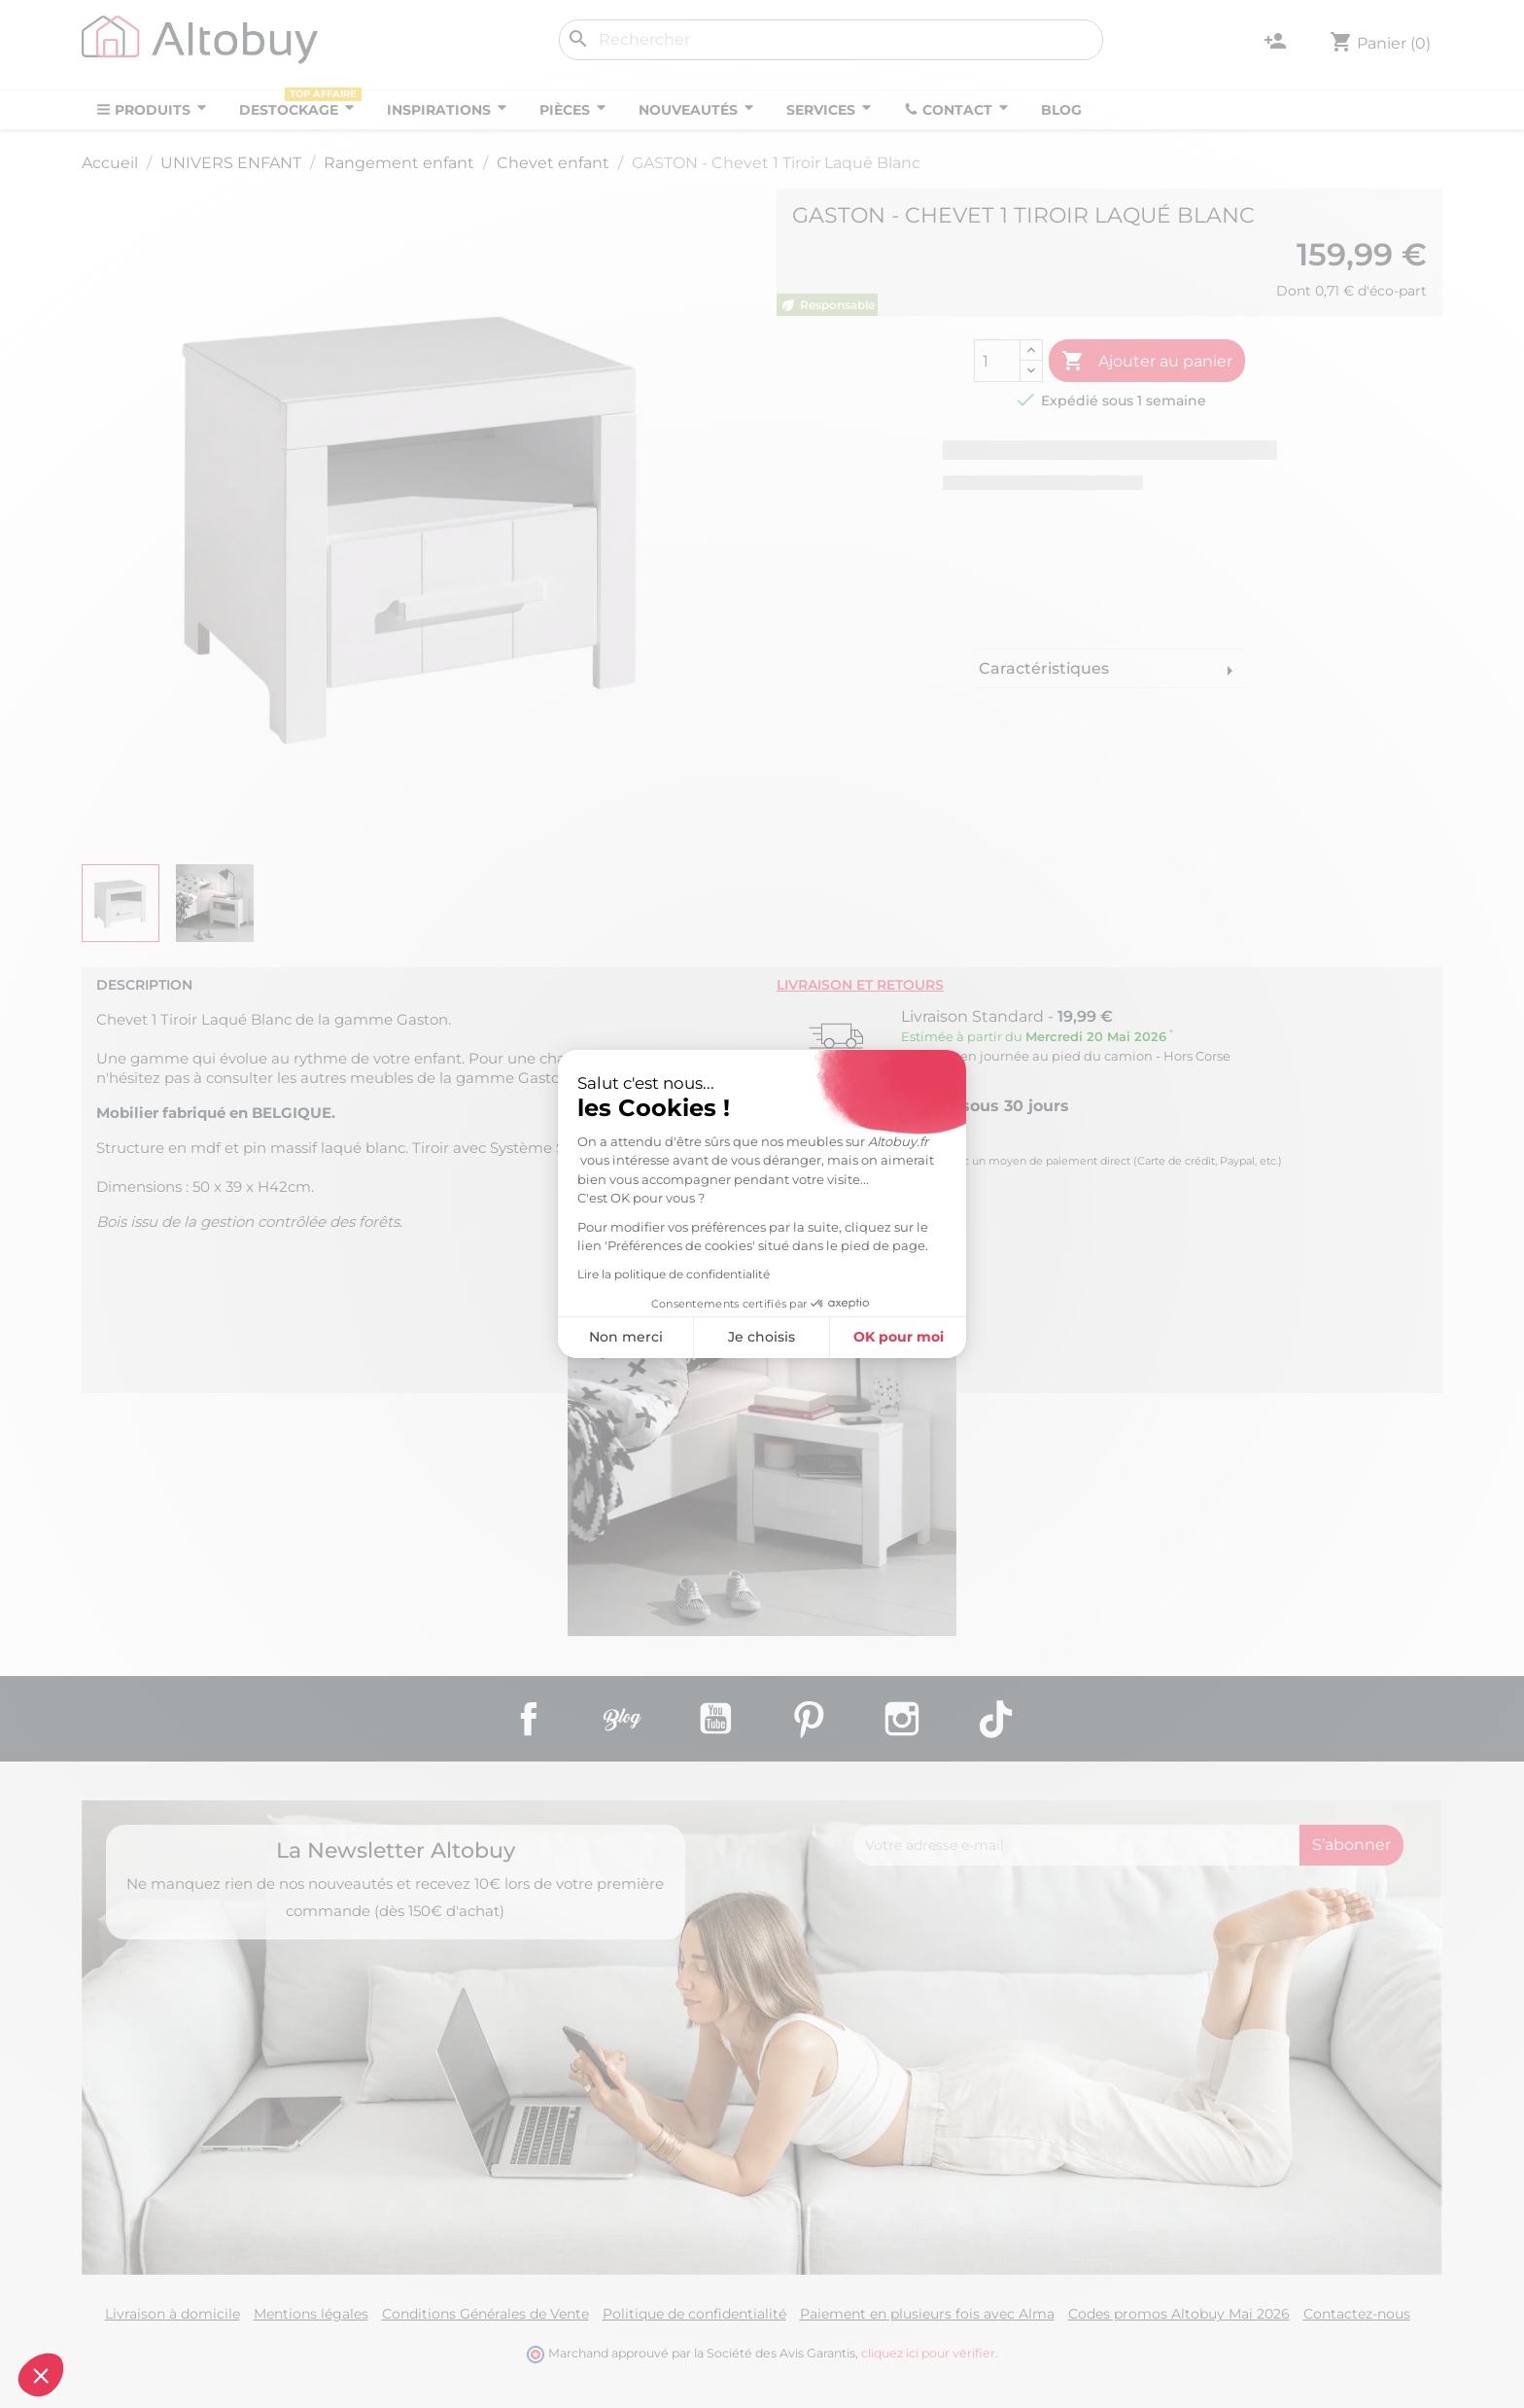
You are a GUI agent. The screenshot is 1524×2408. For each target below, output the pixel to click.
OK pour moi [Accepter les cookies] (730, 1336)
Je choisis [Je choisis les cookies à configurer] (593, 1336)
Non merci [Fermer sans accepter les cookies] (458, 1336)
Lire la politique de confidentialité (505, 1274)
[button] (40, 2375)
